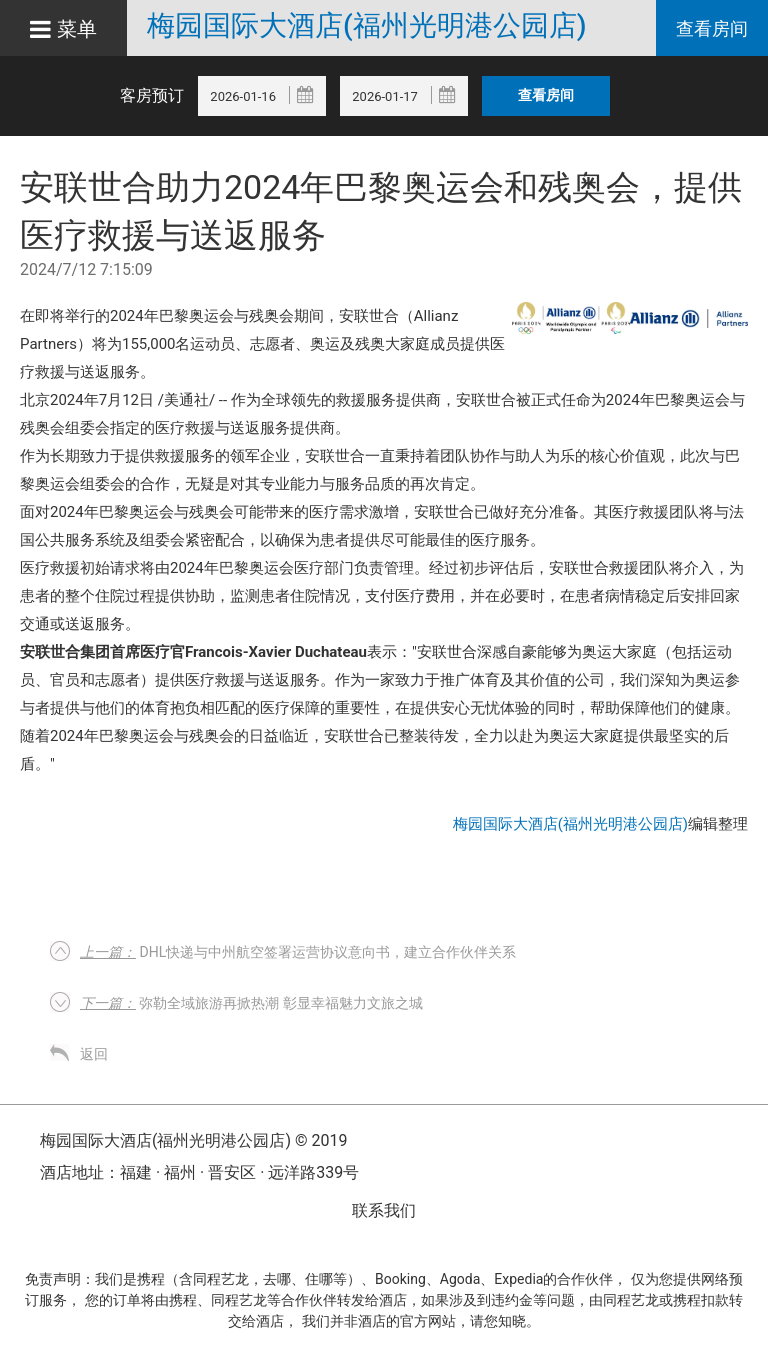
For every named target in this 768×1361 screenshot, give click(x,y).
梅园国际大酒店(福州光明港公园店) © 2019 (194, 1140)
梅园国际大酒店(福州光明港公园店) (366, 26)
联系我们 (384, 1210)
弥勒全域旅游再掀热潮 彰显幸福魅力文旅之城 (251, 1003)
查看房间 (712, 28)
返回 (94, 1054)
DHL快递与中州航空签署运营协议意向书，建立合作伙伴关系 (298, 952)
